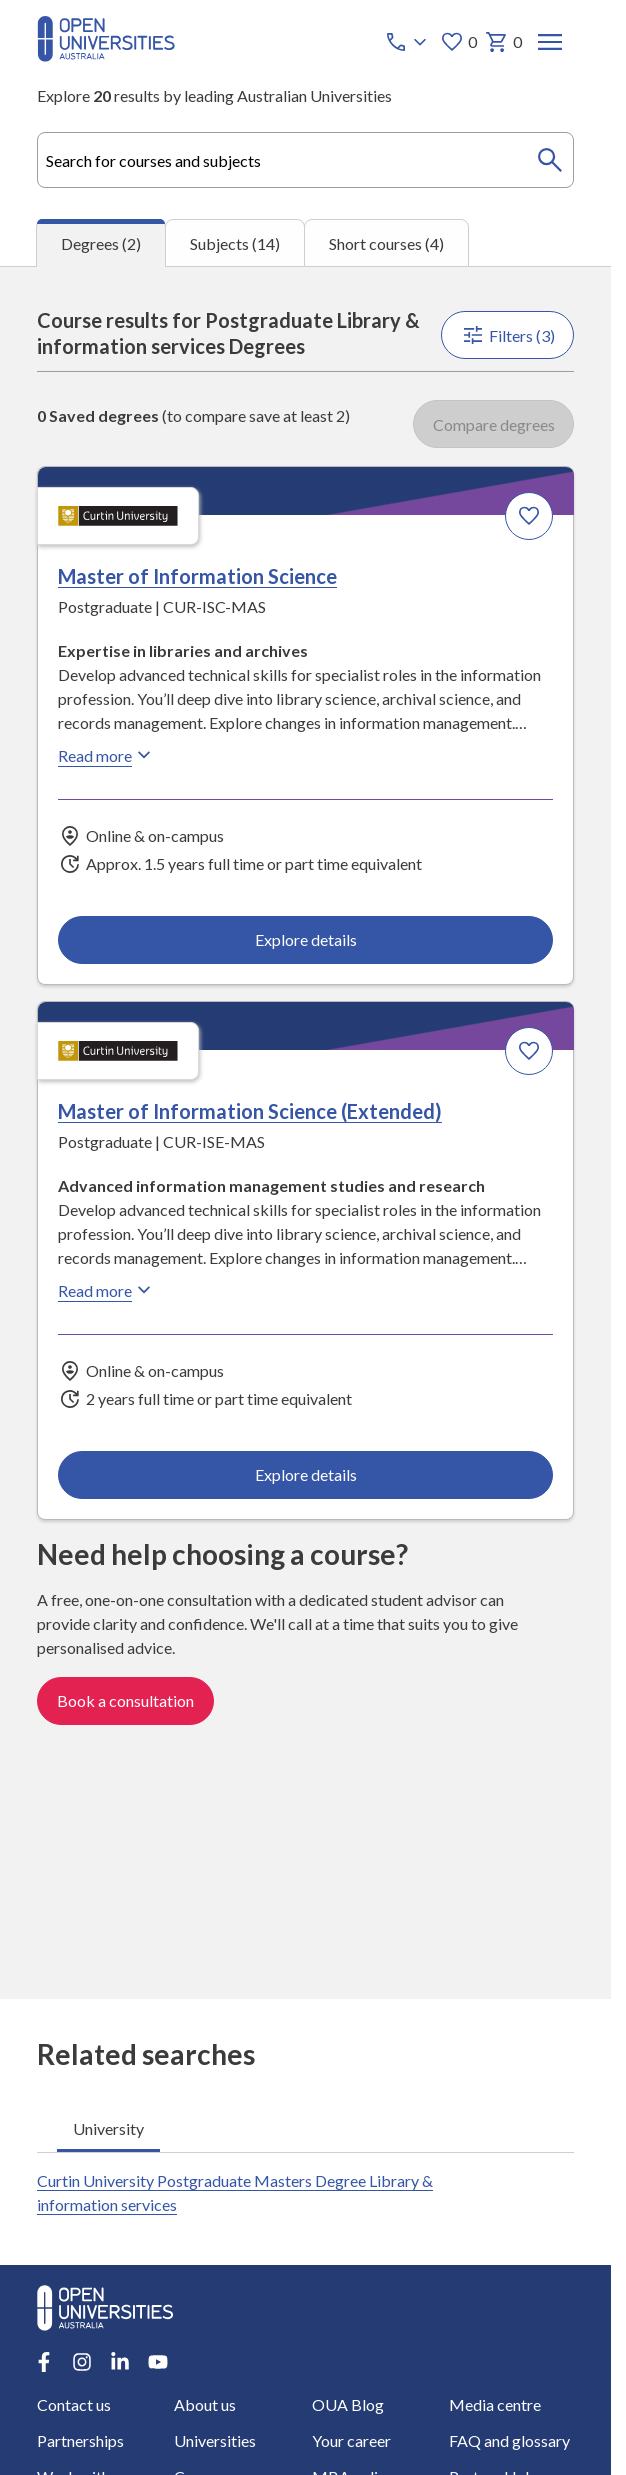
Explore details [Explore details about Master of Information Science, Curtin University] (306, 939)
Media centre (495, 2404)
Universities (215, 2440)
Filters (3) (507, 335)
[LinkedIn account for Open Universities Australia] (120, 2362)
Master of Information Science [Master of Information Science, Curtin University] (197, 576)
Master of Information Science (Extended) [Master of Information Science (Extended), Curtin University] (250, 1111)
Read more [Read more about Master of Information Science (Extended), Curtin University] (107, 1290)
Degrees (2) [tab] (101, 243)
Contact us (74, 2404)
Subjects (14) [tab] (235, 242)
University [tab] (108, 2128)
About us (205, 2404)
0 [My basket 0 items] (503, 42)
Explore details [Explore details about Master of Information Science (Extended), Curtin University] (306, 1474)
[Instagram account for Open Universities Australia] (82, 2362)
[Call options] (408, 42)
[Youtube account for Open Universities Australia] (158, 2362)
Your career (350, 2440)
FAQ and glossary (509, 2440)
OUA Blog (347, 2404)
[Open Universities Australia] (106, 55)
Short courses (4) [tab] (386, 242)
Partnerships (80, 2440)
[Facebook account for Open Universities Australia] (44, 2362)
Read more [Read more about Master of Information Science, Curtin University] (107, 755)
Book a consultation (125, 1700)
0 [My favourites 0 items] (458, 42)
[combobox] (305, 160)
